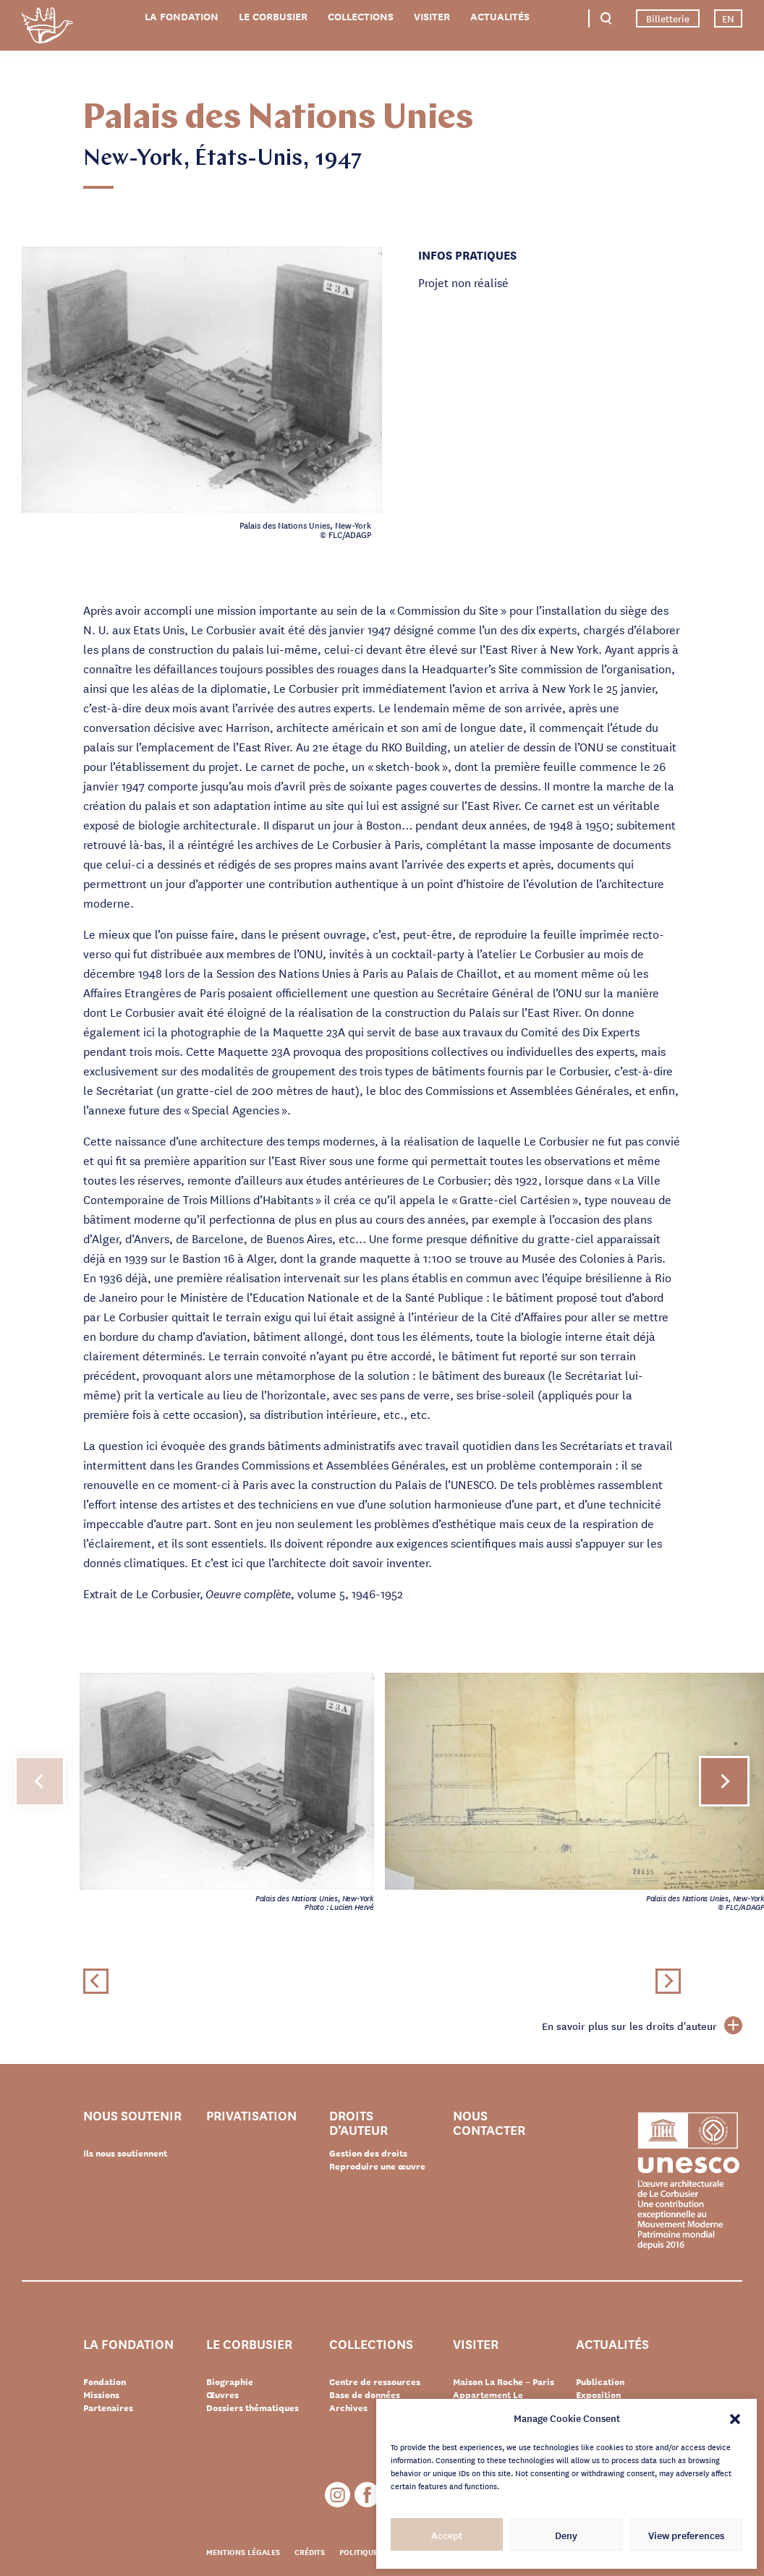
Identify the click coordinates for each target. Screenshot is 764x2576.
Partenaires (108, 2407)
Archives (348, 2407)
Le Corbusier (273, 16)
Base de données (364, 2394)
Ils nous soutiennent (125, 2152)
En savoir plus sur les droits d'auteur (642, 2026)
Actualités (500, 16)
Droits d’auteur (358, 2121)
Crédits (309, 2551)
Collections (361, 16)
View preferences (686, 2535)
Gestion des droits (368, 2152)
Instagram (337, 2494)
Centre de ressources (374, 2381)
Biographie (229, 2381)
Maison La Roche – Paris (503, 2381)
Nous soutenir (132, 2115)
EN (728, 18)
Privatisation (251, 2115)
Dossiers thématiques (252, 2407)
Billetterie (667, 18)
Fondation (104, 2381)
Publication (600, 2381)
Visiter (432, 16)
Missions (101, 2394)
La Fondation (181, 16)
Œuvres (222, 2394)
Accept (446, 2535)
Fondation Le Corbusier (47, 27)
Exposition (598, 2394)
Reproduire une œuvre (377, 2165)
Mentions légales (243, 2551)
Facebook (367, 2494)
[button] (735, 2417)
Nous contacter (489, 2121)
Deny (566, 2535)
